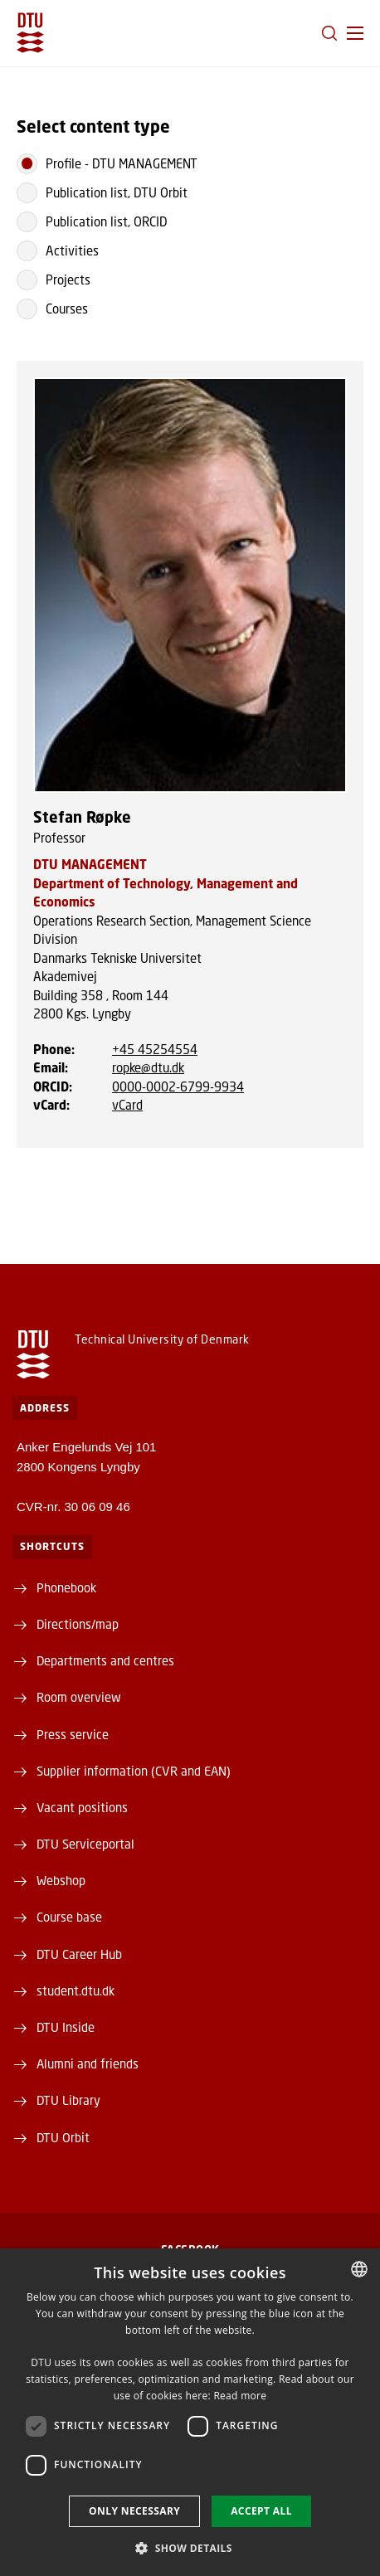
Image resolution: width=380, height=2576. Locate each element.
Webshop (61, 1880)
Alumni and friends (88, 2063)
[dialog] (190, 2412)
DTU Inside (66, 2026)
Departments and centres (105, 1660)
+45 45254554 (154, 1049)
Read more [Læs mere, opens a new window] (239, 2396)
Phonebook (66, 1587)
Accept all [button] (261, 2511)
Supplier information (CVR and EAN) (134, 1770)
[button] (355, 33)
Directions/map (78, 1623)
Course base (69, 1916)
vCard (127, 1104)
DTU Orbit (63, 2137)
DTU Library (68, 2099)
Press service (73, 1734)
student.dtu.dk (75, 1990)
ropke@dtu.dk (148, 1067)
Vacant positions (82, 1807)
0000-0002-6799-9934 (178, 1086)
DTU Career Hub (79, 1954)
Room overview (79, 1696)
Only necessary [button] (134, 2511)
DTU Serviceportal (85, 1843)
